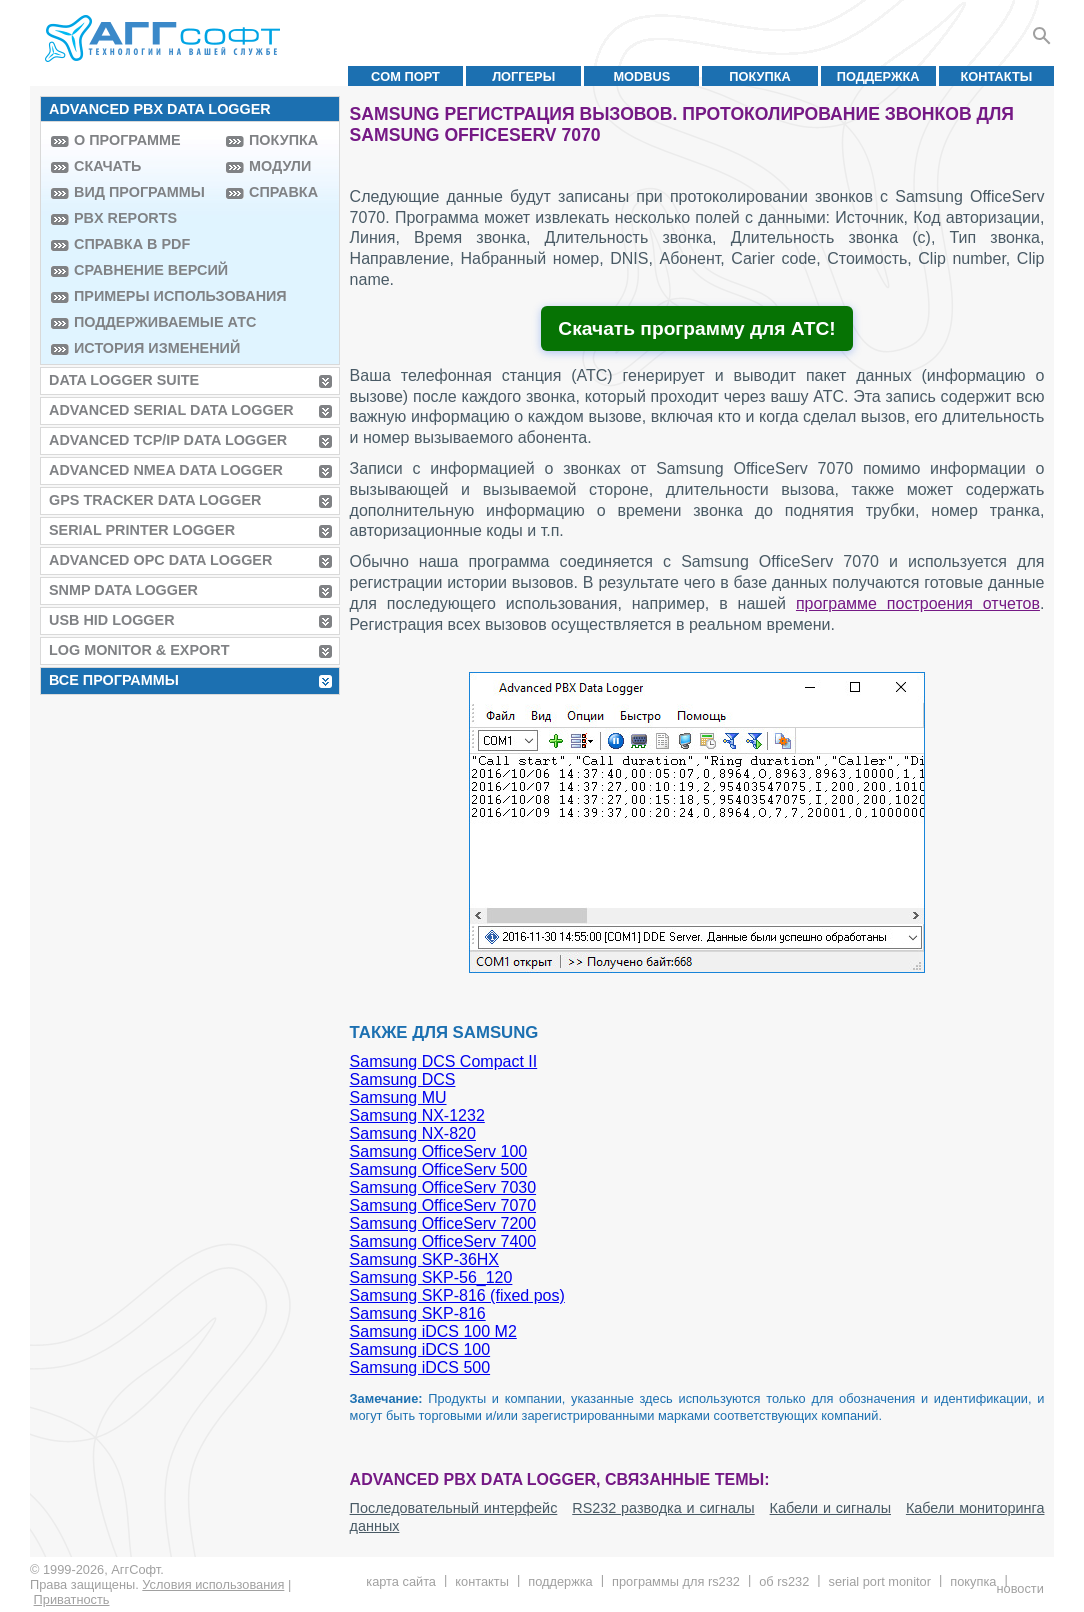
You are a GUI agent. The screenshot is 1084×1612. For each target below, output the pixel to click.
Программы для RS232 (676, 1581)
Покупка (760, 76)
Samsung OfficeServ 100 (439, 1151)
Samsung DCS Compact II (444, 1061)
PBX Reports (125, 218)
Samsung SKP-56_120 (431, 1277)
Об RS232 (784, 1581)
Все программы (114, 680)
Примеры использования (145, 296)
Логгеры (523, 76)
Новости (1019, 1588)
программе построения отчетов (918, 603)
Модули (280, 166)
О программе (127, 140)
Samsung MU (398, 1097)
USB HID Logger (112, 620)
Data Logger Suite (124, 380)
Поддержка (878, 76)
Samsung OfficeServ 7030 (443, 1187)
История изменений (145, 348)
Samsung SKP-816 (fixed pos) (457, 1295)
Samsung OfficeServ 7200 (443, 1223)
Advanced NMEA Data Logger (166, 470)
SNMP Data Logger (123, 590)
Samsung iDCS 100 (420, 1349)
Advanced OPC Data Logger (160, 560)
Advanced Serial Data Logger (171, 410)
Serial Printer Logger (142, 530)
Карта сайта (401, 1581)
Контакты (997, 76)
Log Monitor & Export (139, 650)
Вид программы (139, 192)
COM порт (405, 76)
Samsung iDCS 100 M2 (433, 1331)
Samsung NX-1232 (417, 1115)
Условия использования (213, 1584)
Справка (283, 192)
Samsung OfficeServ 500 (439, 1169)
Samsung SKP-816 (418, 1313)
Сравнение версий (145, 270)
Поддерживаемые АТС (145, 322)
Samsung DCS (403, 1079)
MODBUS (641, 76)
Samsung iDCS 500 (420, 1367)
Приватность (72, 1599)
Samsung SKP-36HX (424, 1259)
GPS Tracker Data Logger (155, 500)
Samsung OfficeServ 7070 (443, 1205)
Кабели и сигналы (830, 1508)
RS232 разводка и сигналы (663, 1508)
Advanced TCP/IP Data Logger (168, 440)
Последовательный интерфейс (454, 1508)
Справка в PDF (132, 244)
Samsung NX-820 (413, 1133)
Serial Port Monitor (880, 1581)
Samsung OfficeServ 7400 (443, 1241)
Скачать (107, 166)
